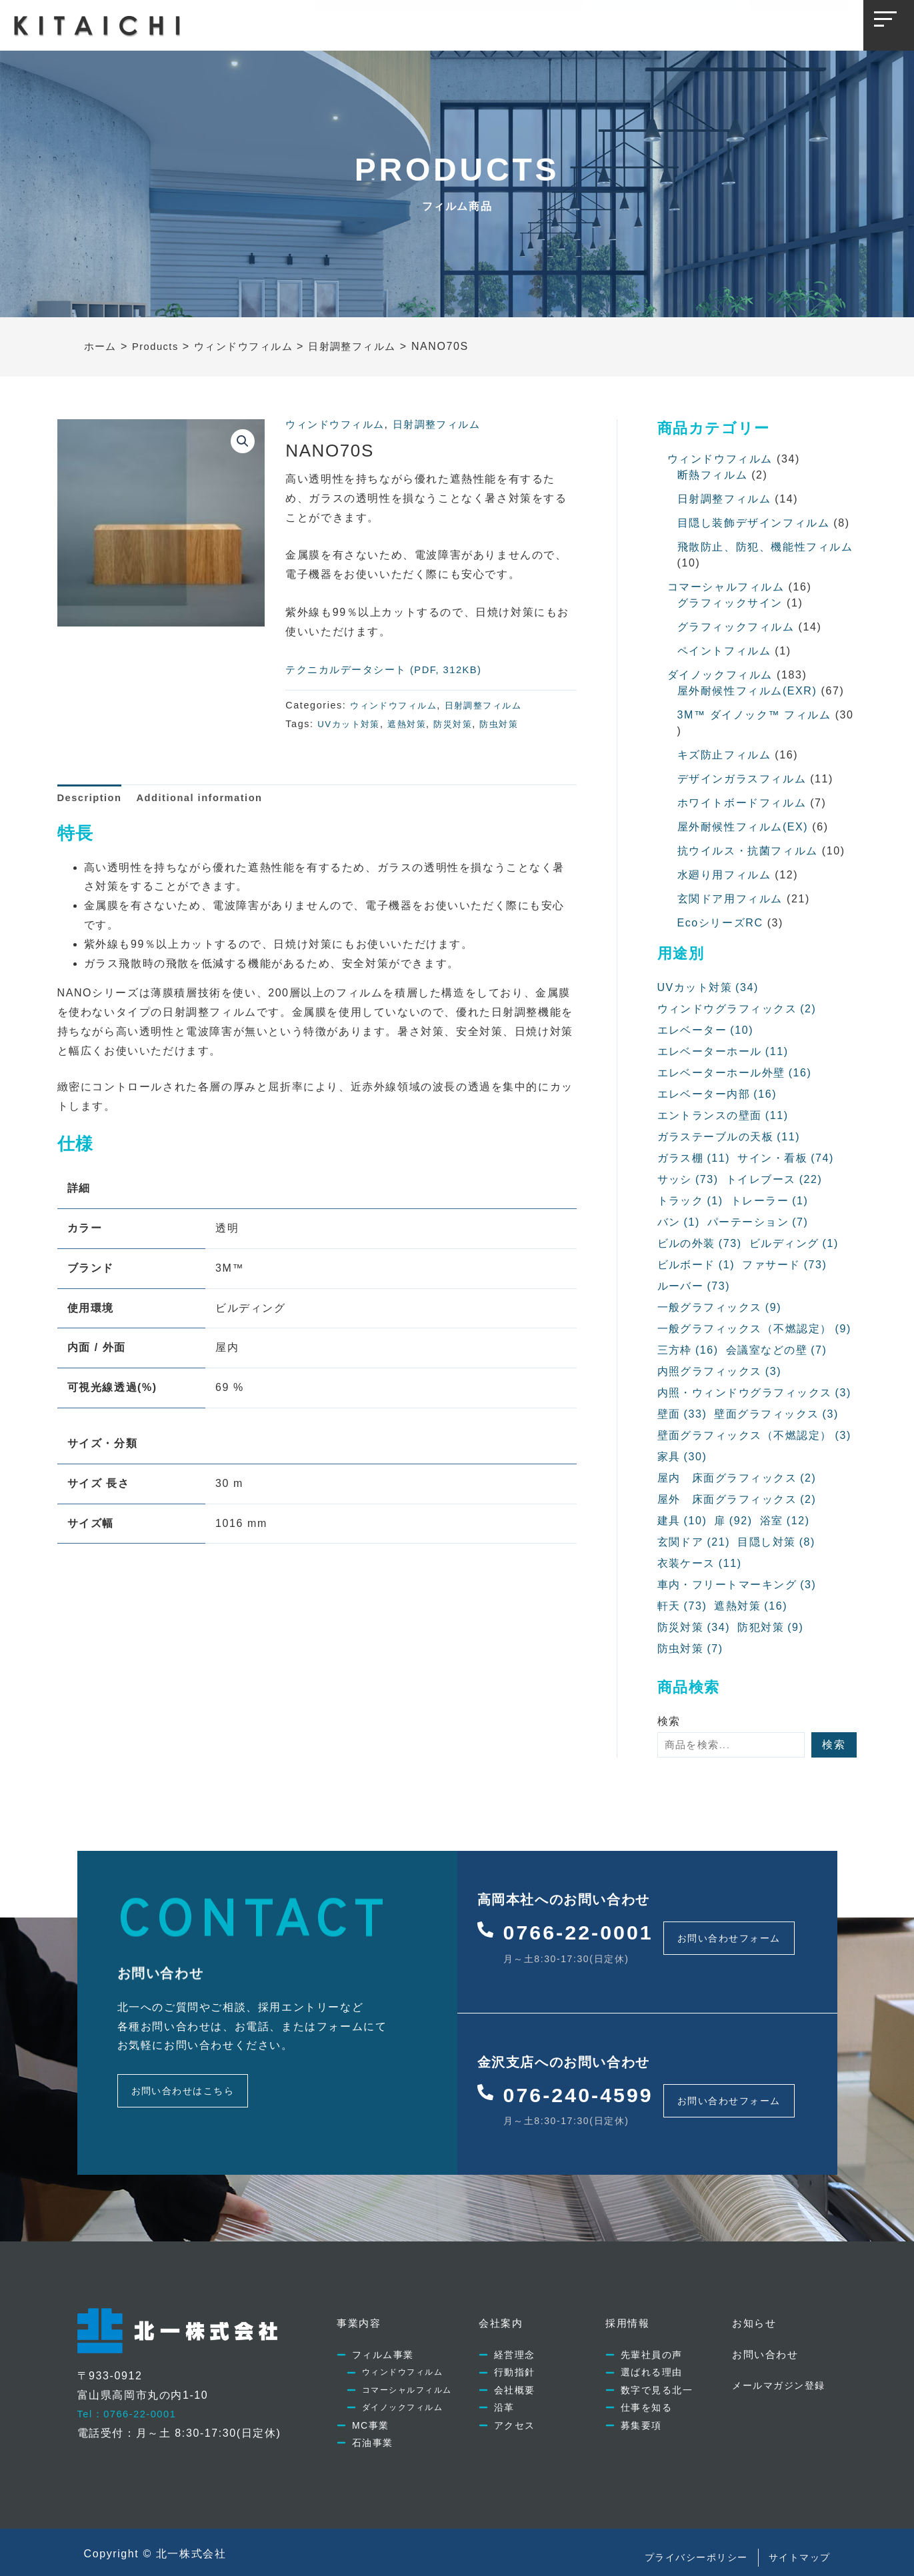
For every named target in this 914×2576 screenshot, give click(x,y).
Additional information (210, 798)
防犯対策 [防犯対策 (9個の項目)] (771, 1627)
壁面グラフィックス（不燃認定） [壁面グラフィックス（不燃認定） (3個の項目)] (755, 1435)
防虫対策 (511, 723)
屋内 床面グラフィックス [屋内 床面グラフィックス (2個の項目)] (737, 1478)
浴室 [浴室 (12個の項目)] (785, 1521)
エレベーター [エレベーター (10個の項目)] (705, 1030)
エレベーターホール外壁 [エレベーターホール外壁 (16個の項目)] (735, 1073)
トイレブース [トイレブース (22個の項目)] (774, 1179)
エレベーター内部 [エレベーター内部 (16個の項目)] (717, 1094)
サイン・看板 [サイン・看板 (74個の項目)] (786, 1158)
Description (92, 798)
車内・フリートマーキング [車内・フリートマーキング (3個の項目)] (737, 1585)
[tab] (92, 799)
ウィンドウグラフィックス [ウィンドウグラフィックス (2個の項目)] (737, 1009)
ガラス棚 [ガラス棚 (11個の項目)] (694, 1158)
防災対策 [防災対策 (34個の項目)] (694, 1627)
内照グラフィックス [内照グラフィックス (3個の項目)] (720, 1371)
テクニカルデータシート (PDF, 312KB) (391, 669)
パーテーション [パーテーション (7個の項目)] (758, 1222)
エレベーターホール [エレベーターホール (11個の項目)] (723, 1051)
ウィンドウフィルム (338, 424)
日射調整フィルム (446, 424)
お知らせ (549, 23)
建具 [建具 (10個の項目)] (682, 1521)
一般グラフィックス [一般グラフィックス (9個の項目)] (720, 1307)
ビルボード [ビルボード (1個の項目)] (696, 1265)
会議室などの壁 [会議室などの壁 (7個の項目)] (777, 1350)
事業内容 (348, 23)
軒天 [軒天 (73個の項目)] (682, 1606)
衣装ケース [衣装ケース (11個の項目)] (700, 1563)
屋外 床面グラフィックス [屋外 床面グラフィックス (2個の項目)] (737, 1499)
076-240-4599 (587, 2080)
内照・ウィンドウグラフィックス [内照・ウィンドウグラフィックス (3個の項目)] (755, 1393)
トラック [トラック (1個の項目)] (690, 1201)
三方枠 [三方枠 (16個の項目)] (688, 1350)
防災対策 (462, 723)
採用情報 (482, 23)
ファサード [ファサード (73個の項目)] (785, 1265)
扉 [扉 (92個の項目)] (734, 1521)
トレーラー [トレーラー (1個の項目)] (770, 1201)
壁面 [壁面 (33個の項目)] (682, 1414)
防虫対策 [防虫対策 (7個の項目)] (690, 1649)
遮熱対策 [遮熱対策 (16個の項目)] (751, 1606)
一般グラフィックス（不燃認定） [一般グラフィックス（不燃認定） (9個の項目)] (755, 1329)
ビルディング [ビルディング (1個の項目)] (794, 1243)
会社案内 (415, 23)
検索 (669, 1721)
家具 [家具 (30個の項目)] (682, 1457)
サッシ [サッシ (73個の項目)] (688, 1179)
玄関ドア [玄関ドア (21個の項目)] (694, 1542)
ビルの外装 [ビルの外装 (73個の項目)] (700, 1243)
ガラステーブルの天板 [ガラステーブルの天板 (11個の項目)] (729, 1137)
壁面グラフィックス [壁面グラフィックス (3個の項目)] (777, 1414)
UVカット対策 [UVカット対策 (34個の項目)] (708, 987)
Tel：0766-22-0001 (131, 2395)
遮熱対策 (413, 723)
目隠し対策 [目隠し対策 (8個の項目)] (777, 1542)
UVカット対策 (351, 723)
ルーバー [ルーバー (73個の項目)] (694, 1286)
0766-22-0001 (587, 1928)
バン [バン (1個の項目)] (679, 1222)
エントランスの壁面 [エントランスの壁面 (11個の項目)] (723, 1115)
